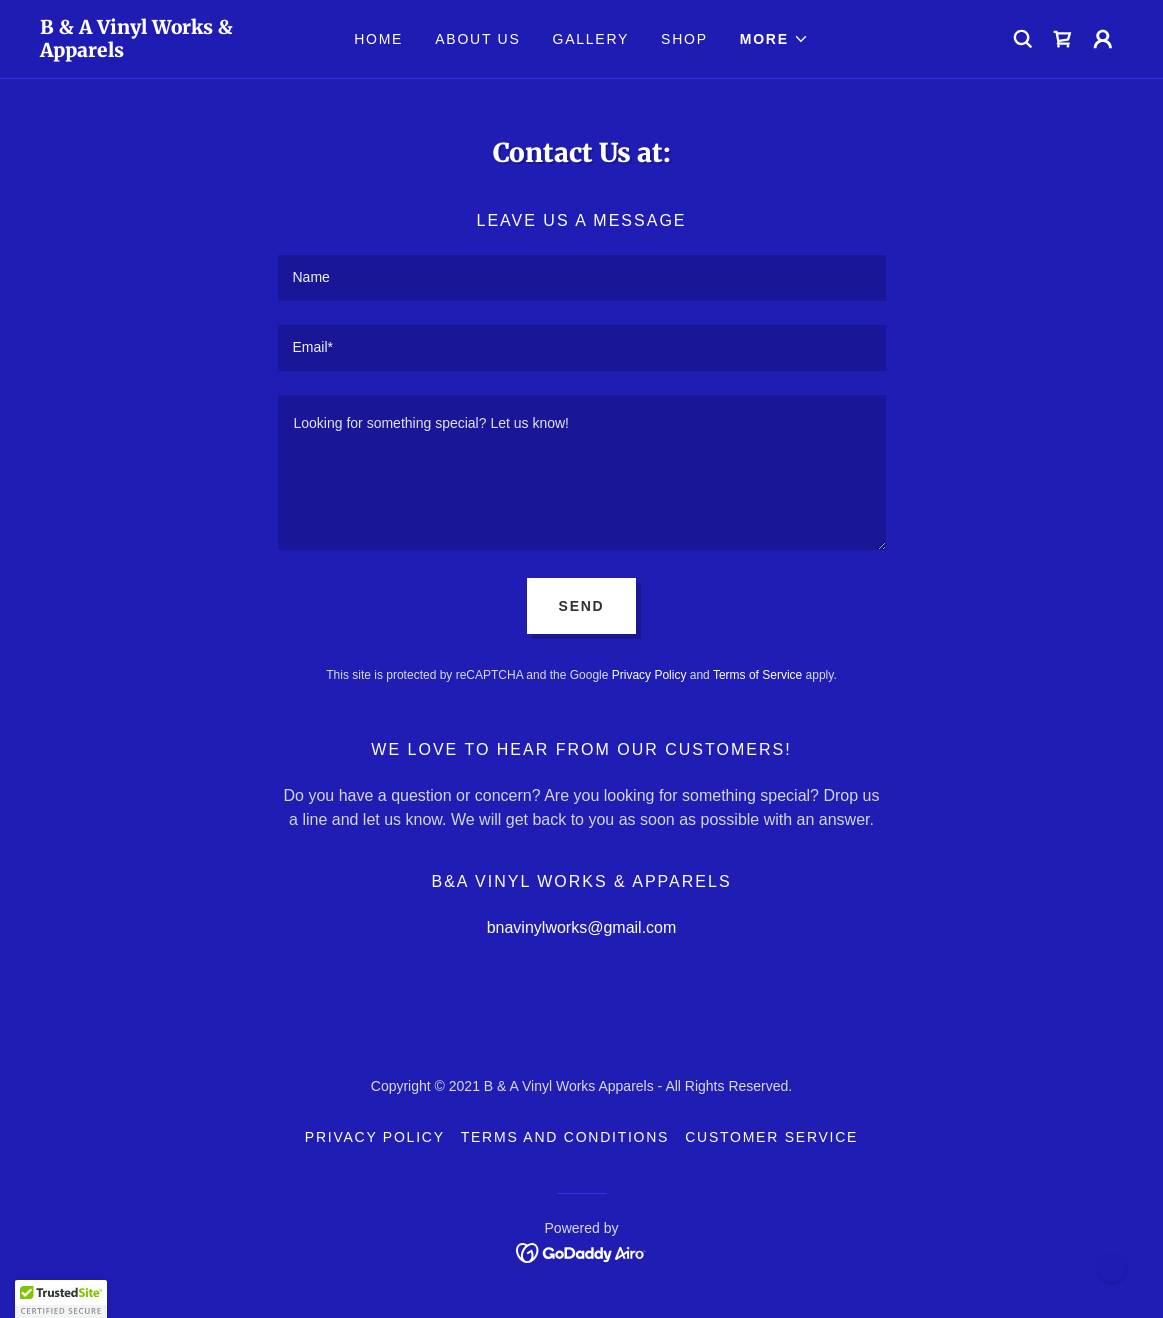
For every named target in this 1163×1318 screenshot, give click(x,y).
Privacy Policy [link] (649, 675)
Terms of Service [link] (757, 675)
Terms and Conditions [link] (565, 1137)
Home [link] (378, 39)
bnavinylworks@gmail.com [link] (582, 927)
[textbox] (582, 278)
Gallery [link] (591, 39)
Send (582, 606)
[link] (175, 51)
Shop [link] (684, 39)
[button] (774, 39)
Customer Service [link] (771, 1137)
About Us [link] (477, 39)
